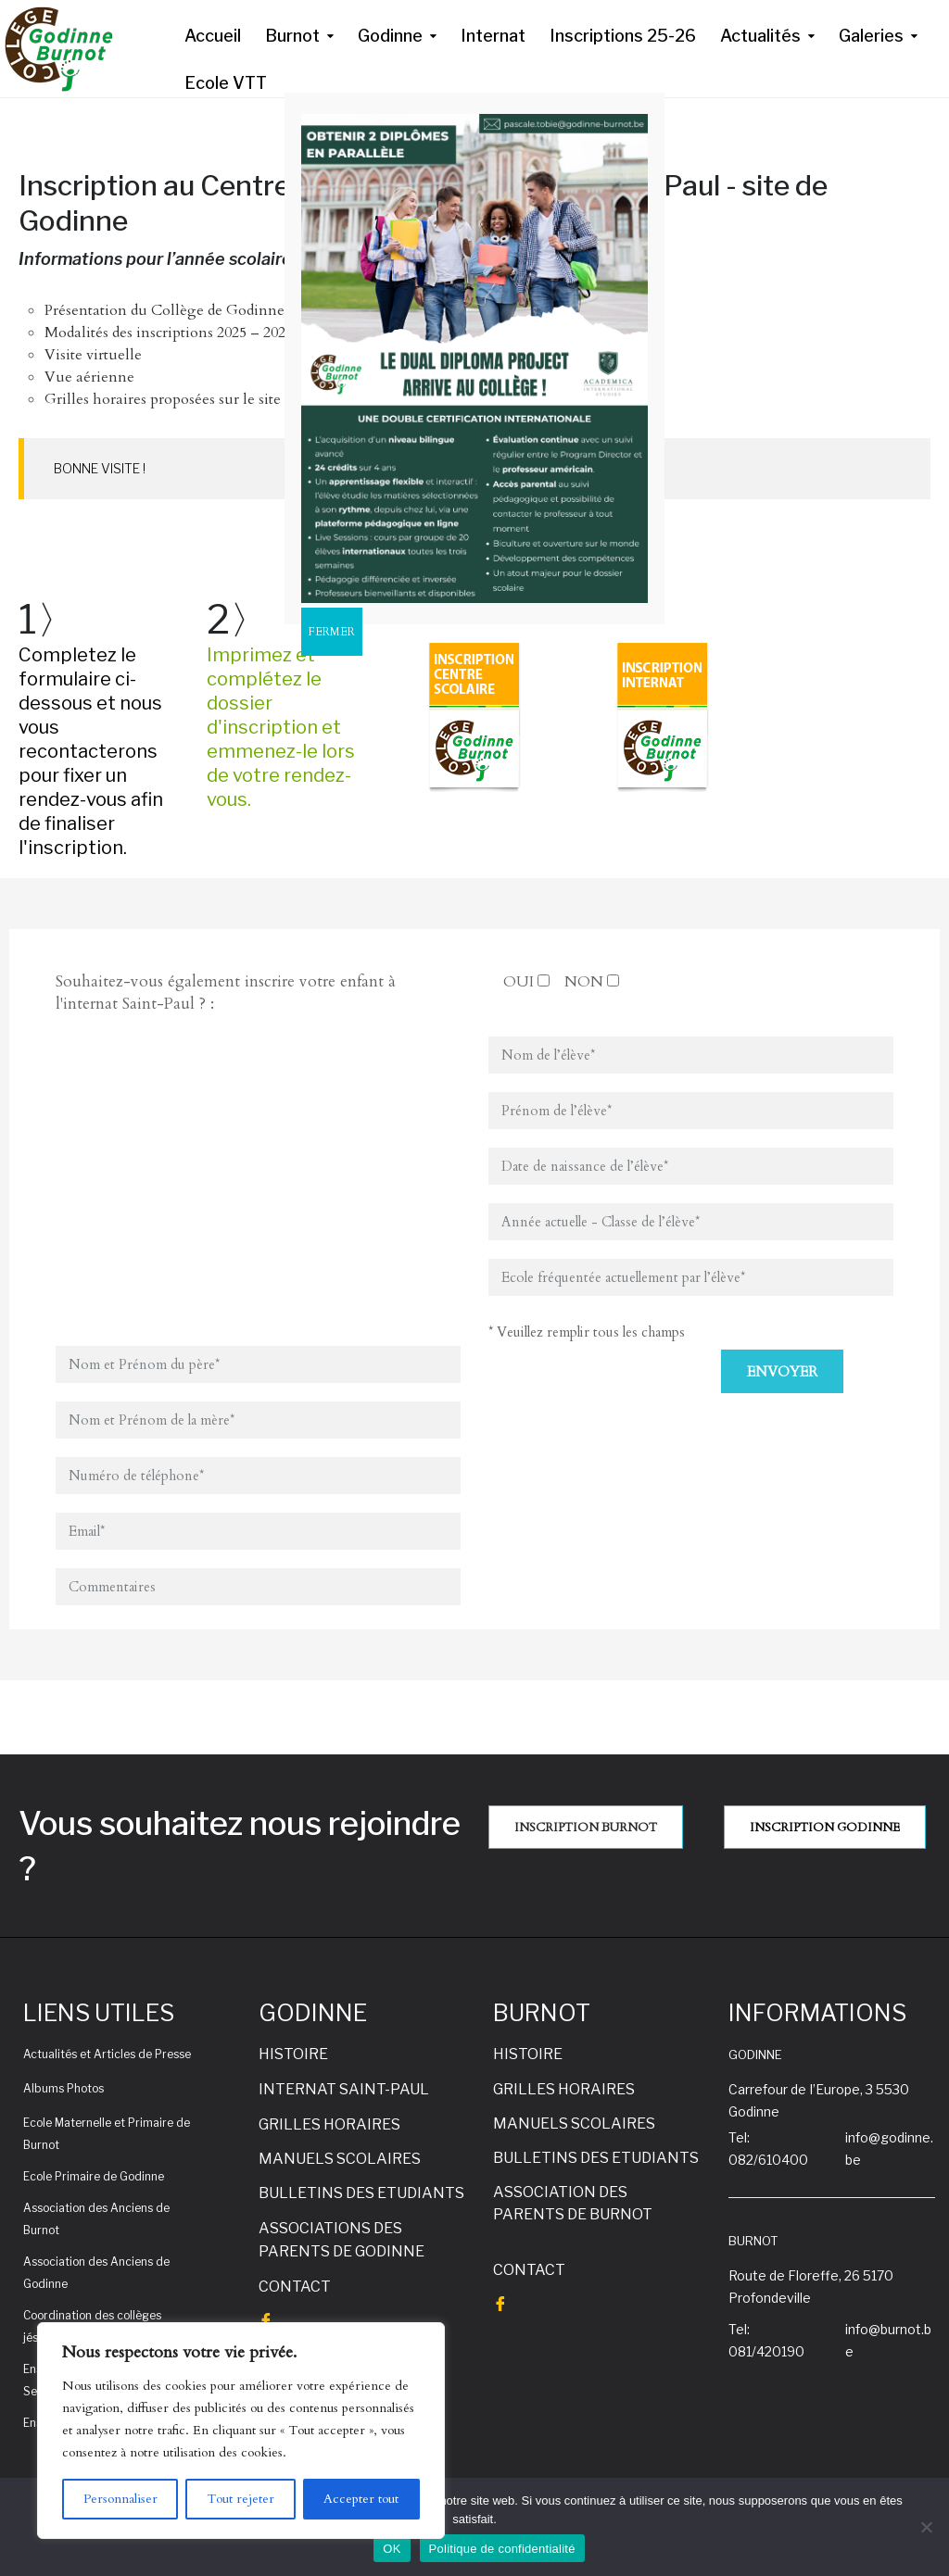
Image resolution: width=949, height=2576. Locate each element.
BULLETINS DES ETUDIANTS (361, 2193)
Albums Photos (63, 2088)
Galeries (871, 35)
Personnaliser (120, 2498)
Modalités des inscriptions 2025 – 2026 (168, 332)
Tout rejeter (240, 2498)
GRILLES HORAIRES (329, 2124)
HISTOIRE (293, 2054)
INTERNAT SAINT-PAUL (344, 2089)
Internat (493, 35)
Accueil (212, 35)
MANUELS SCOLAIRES (340, 2159)
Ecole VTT (225, 83)
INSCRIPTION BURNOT (585, 1827)
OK (391, 2549)
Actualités (760, 35)
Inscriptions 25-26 (623, 35)
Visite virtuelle (93, 355)
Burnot (292, 35)
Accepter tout (361, 2498)
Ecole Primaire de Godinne (93, 2176)
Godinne (390, 35)
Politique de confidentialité (502, 2549)
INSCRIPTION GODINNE (825, 1827)
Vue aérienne (89, 377)
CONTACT (295, 2286)
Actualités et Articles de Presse (107, 2054)
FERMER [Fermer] (332, 631)
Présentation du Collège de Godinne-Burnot (191, 310)
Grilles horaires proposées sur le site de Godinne (202, 399)
